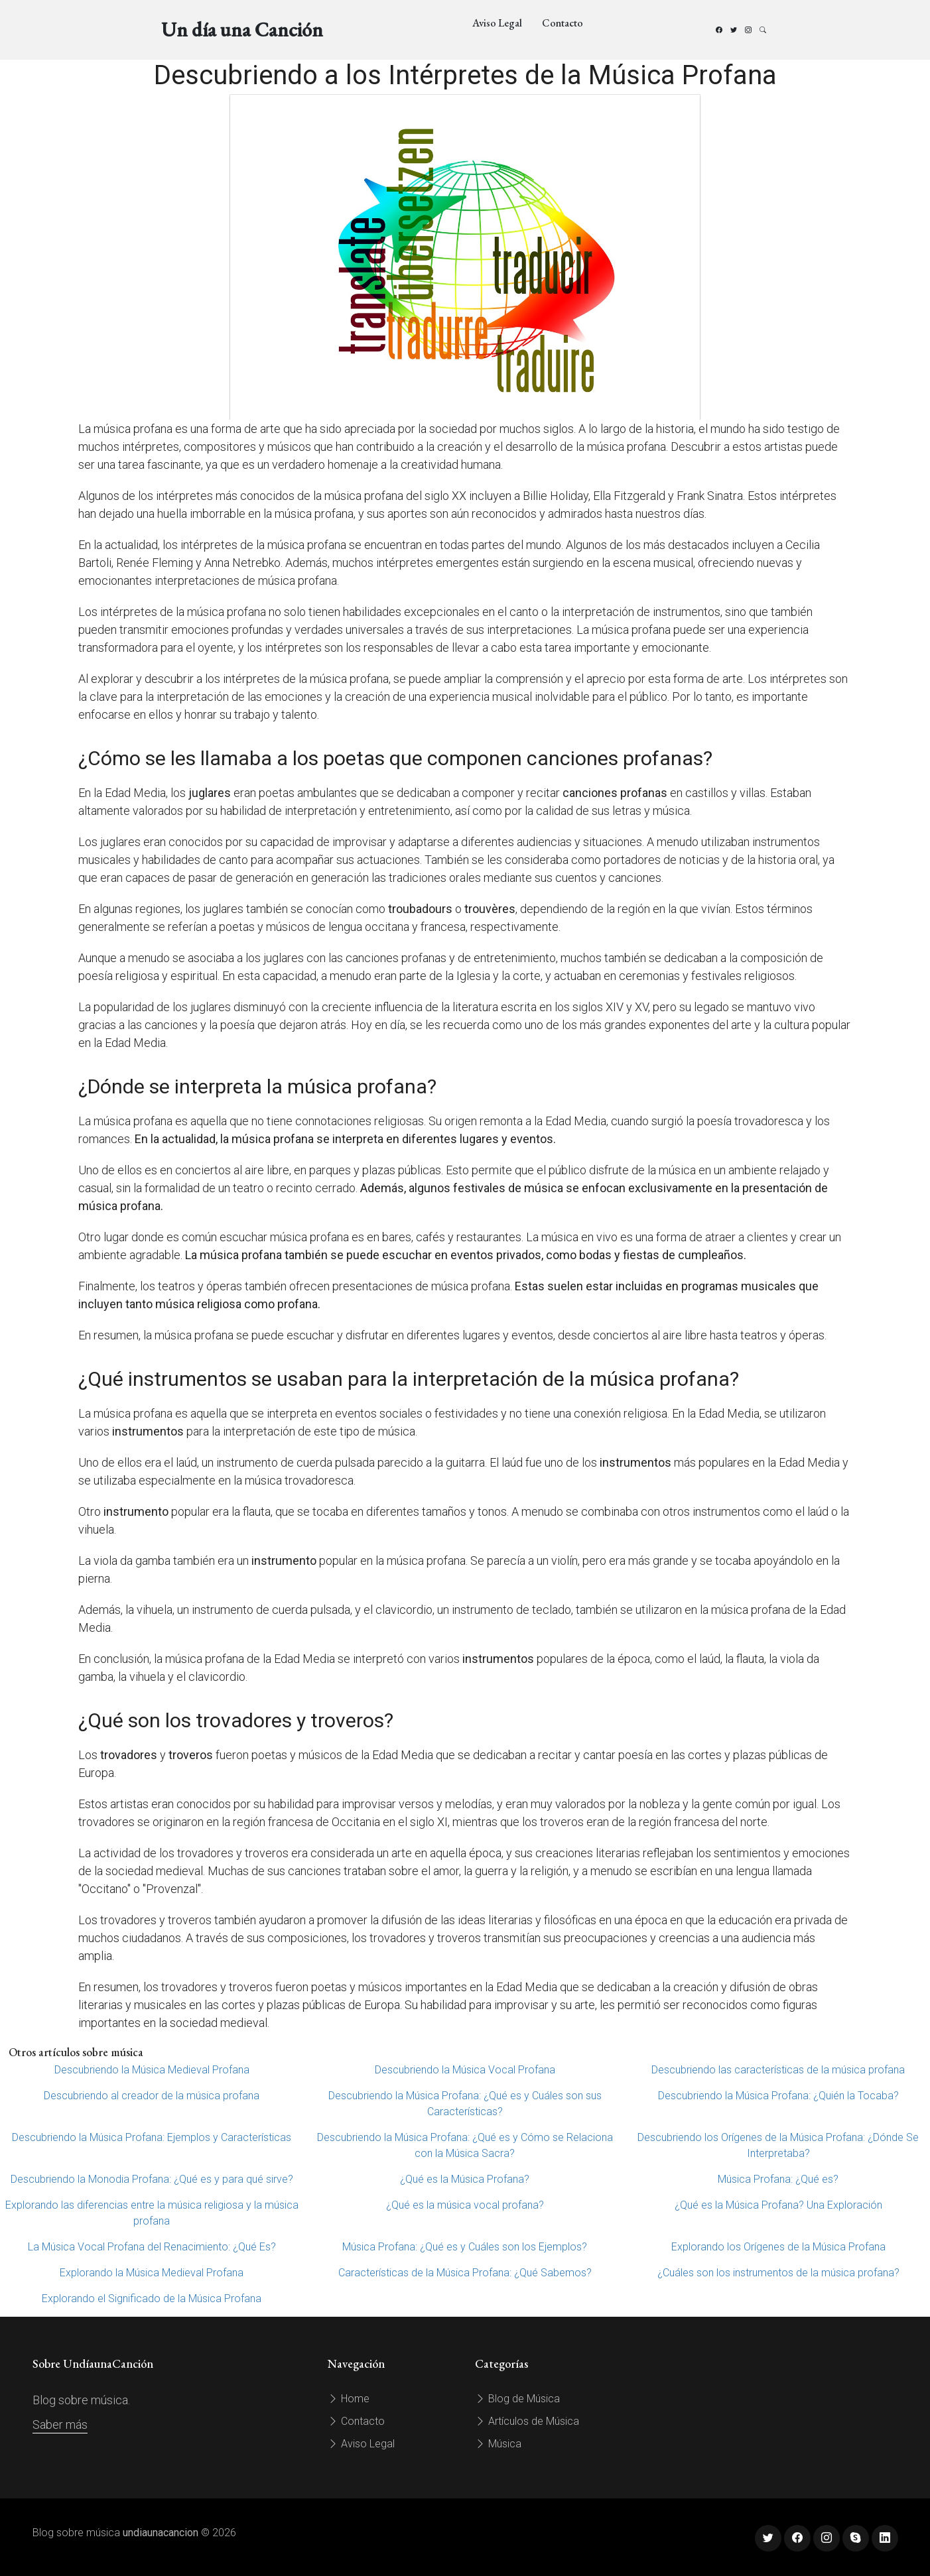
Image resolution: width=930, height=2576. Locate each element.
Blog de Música (517, 2398)
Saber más (60, 2424)
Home (348, 2398)
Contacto (562, 23)
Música (498, 2443)
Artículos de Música (527, 2421)
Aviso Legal (497, 23)
